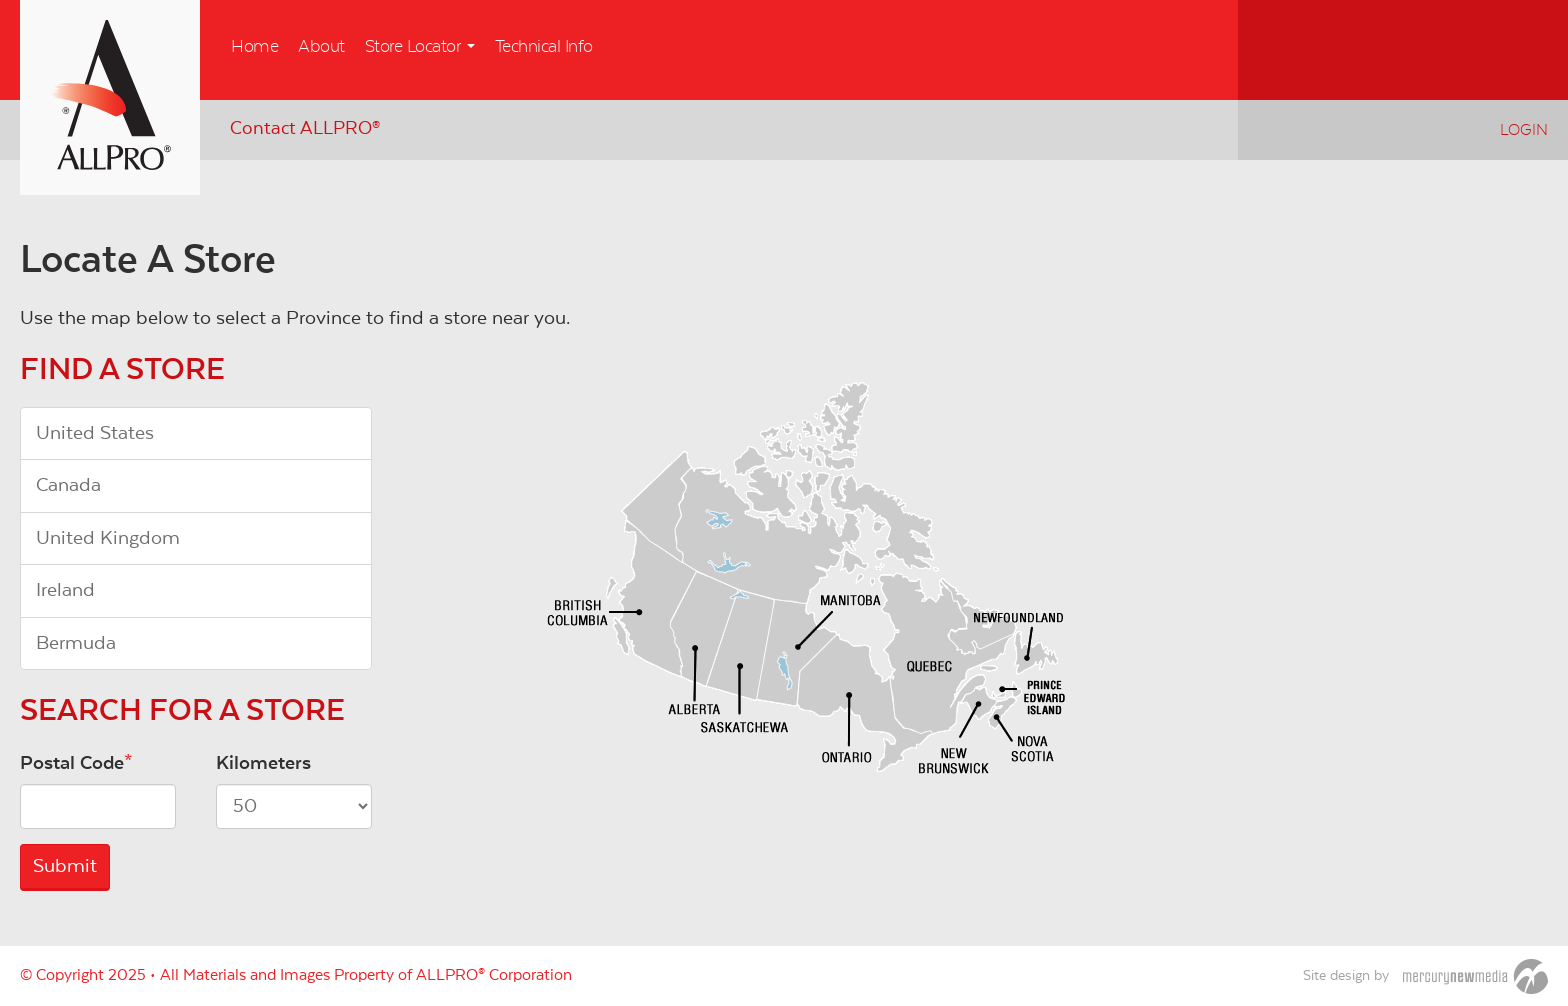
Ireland (65, 590)
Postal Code (72, 763)
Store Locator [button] (420, 47)
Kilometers (263, 763)
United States (95, 433)
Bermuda (76, 643)
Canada (68, 485)
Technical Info (544, 47)
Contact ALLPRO (305, 128)
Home (254, 47)
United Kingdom (108, 538)
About (321, 47)
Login (1524, 130)
